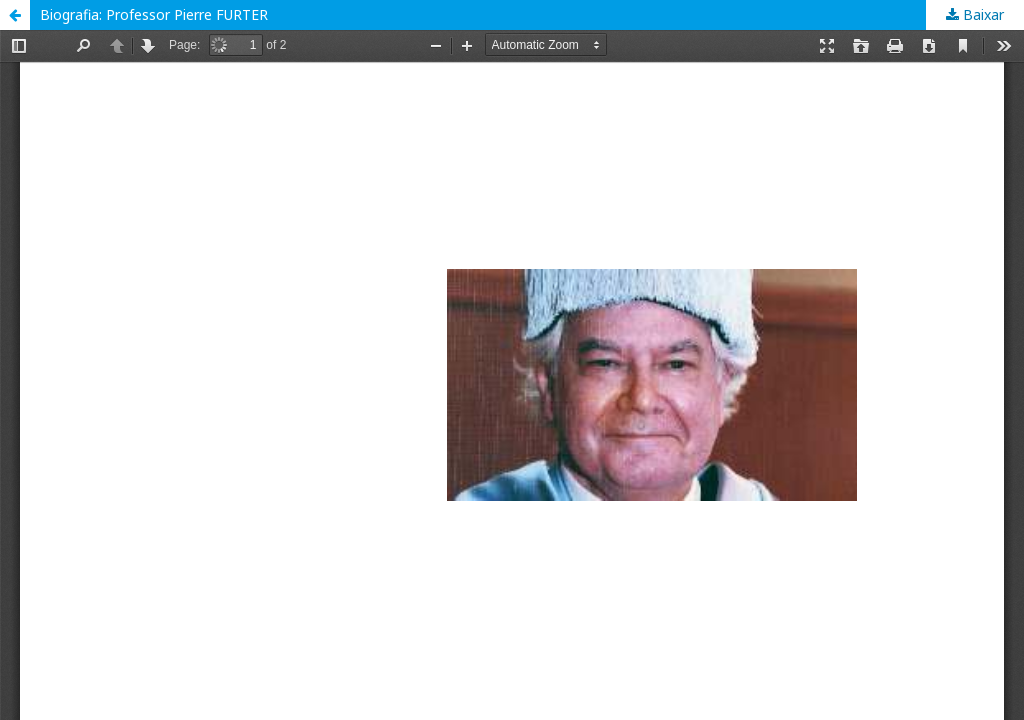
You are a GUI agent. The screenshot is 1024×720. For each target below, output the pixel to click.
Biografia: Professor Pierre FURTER (154, 14)
